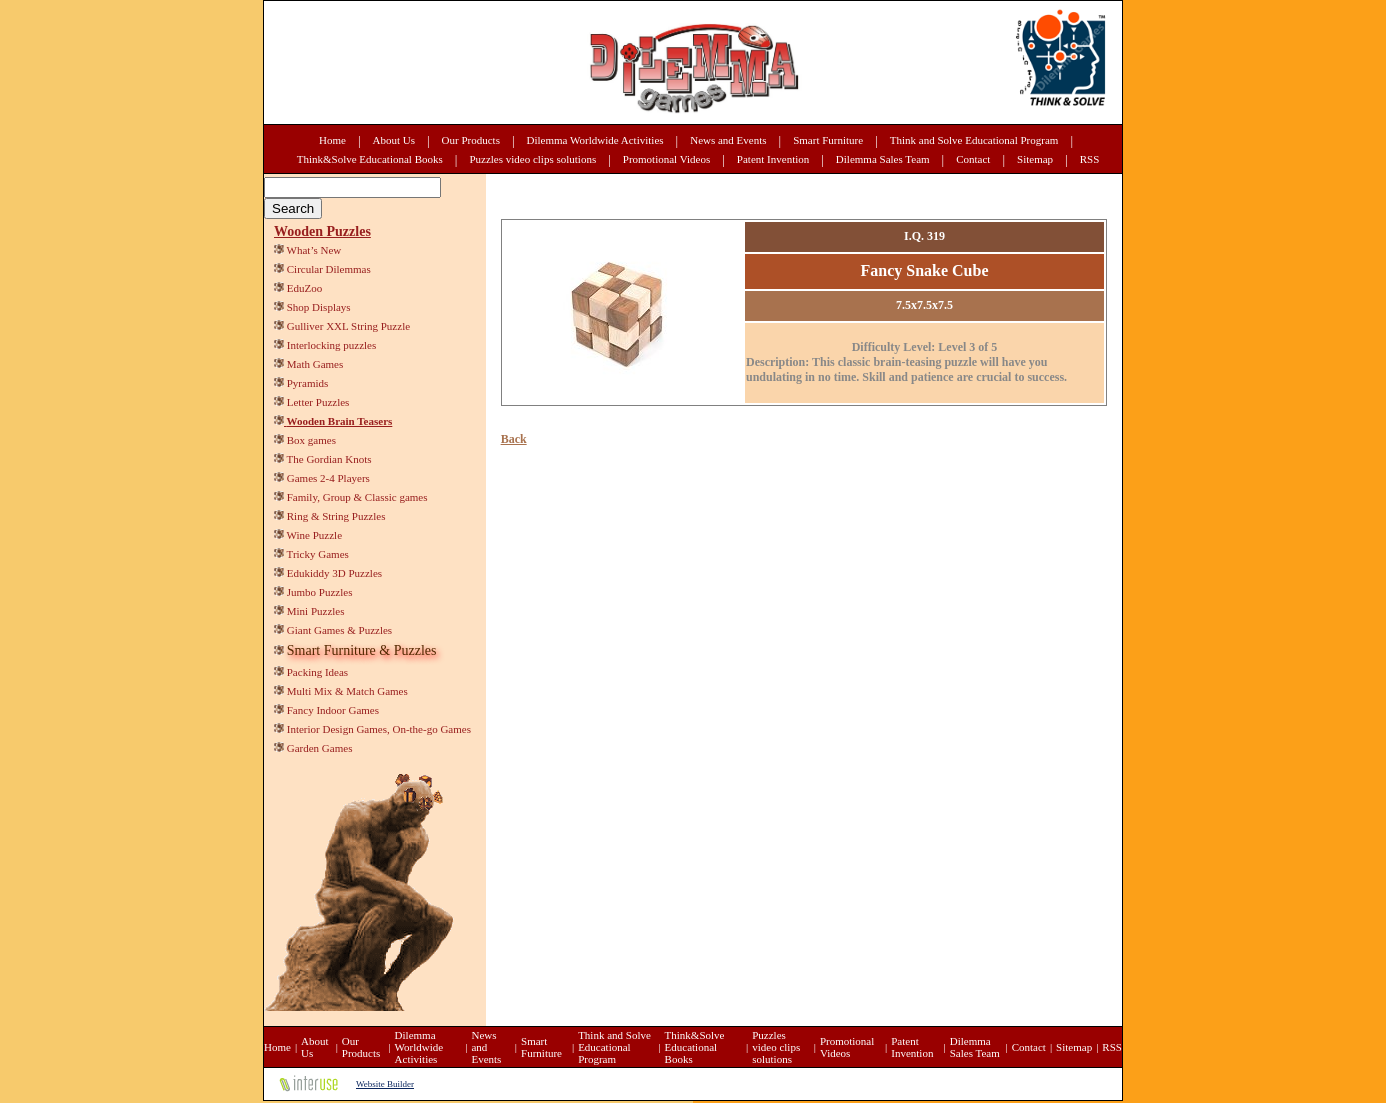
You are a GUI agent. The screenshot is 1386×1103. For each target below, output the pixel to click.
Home (332, 140)
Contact (973, 159)
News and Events (728, 140)
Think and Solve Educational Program (974, 140)
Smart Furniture (828, 140)
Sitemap (1035, 159)
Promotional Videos (666, 159)
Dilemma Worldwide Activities (595, 140)
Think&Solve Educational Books (370, 159)
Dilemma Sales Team (883, 159)
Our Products (471, 140)
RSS (1090, 159)
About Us (394, 140)
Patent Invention (773, 159)
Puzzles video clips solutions (532, 159)
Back (514, 439)
